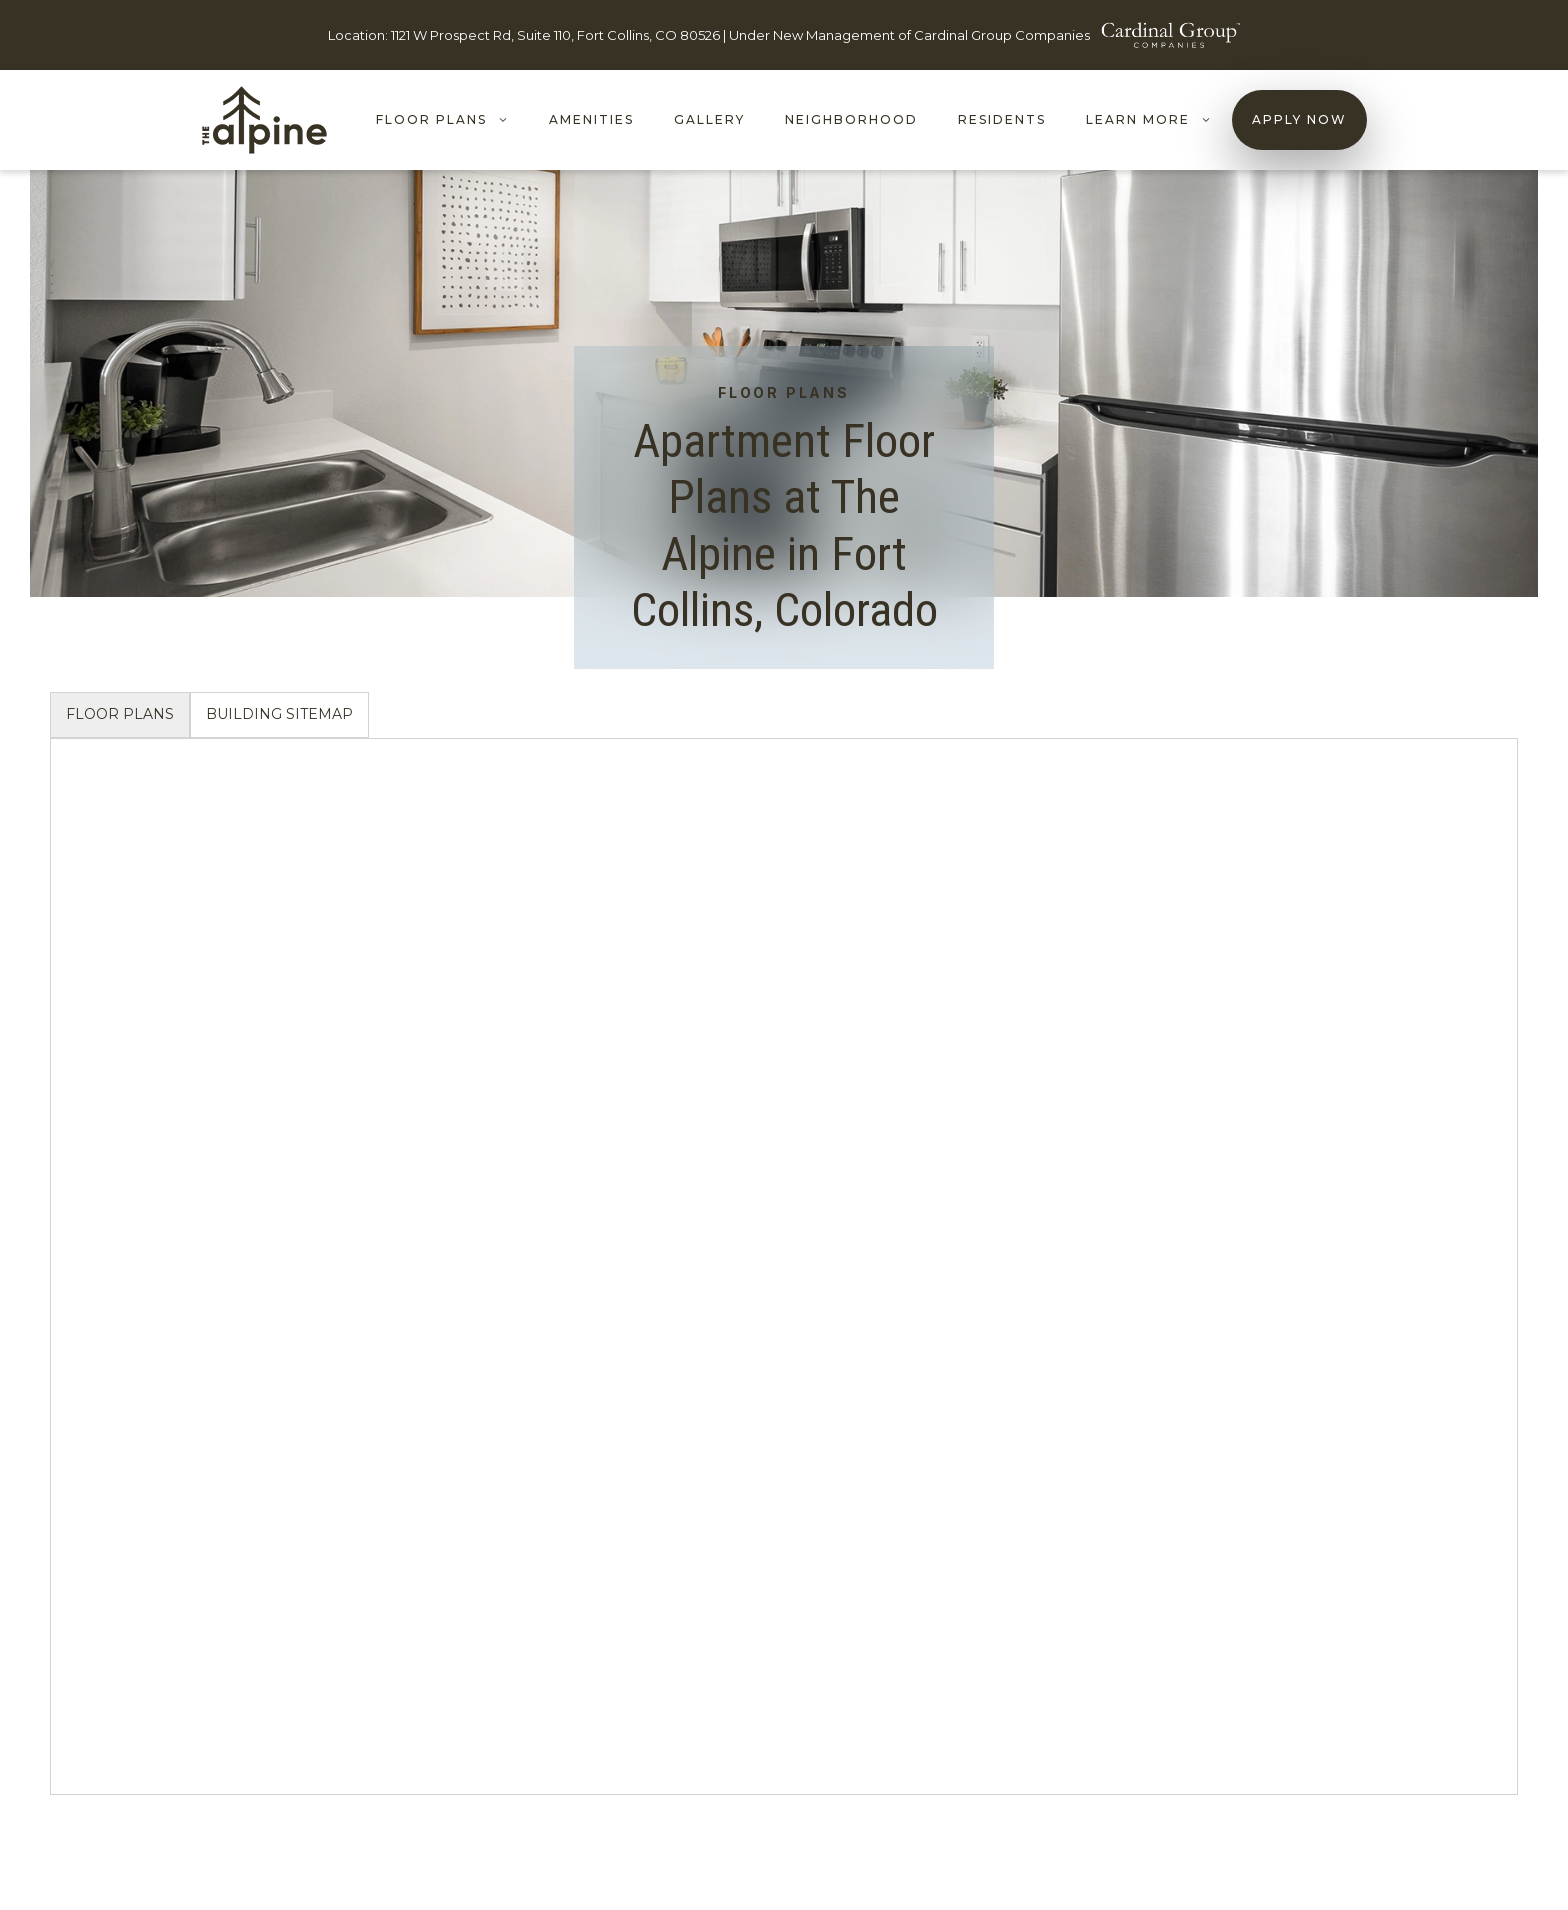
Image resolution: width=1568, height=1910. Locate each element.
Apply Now (1299, 119)
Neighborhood (851, 119)
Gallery (709, 119)
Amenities (591, 119)
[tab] (120, 715)
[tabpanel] (784, 1266)
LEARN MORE (1159, 120)
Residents (1002, 119)
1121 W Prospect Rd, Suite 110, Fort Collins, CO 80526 (555, 35)
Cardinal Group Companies (1002, 35)
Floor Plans (452, 120)
